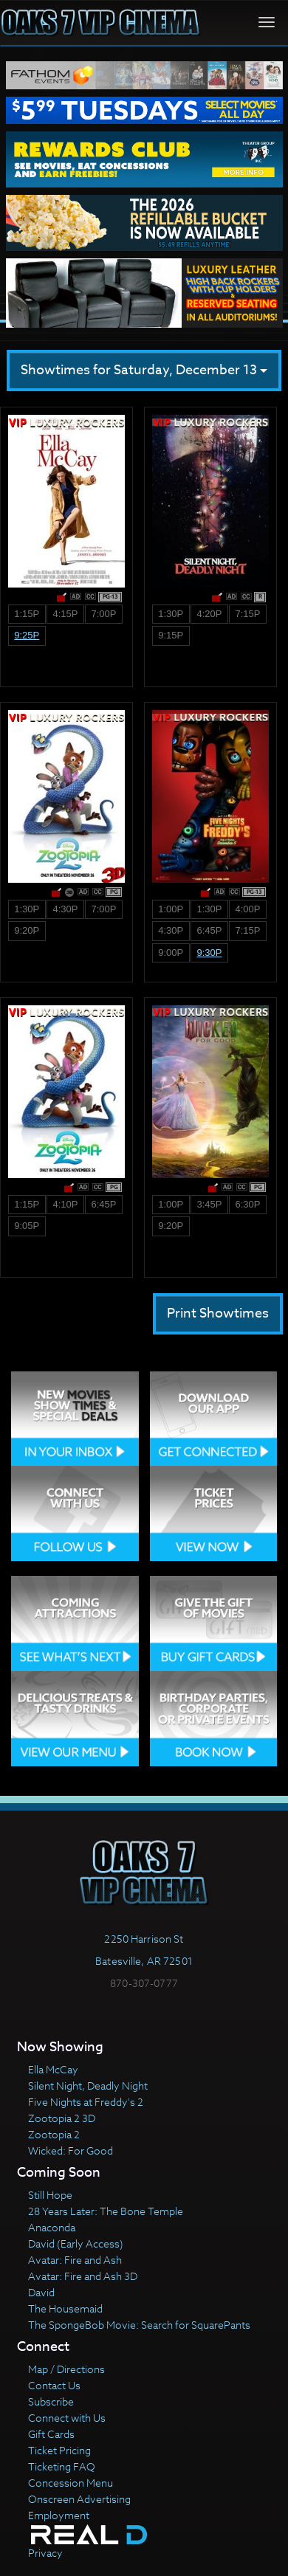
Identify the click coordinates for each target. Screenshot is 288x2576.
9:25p (26, 635)
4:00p (248, 909)
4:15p (65, 613)
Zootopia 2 (54, 2134)
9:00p (170, 952)
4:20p (209, 613)
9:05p (26, 1225)
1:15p (26, 613)
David (41, 2292)
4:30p (65, 909)
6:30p (248, 1204)
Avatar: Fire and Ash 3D (82, 2276)
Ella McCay (53, 2069)
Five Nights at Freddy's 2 (85, 2102)
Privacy (45, 2553)
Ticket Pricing (59, 2450)
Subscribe (51, 2401)
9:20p (26, 930)
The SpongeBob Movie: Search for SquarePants (139, 2325)
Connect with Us (67, 2418)
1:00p (170, 909)
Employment (58, 2515)
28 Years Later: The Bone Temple (105, 2211)
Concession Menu (70, 2483)
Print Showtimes (218, 1313)
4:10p (65, 1204)
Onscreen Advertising (79, 2499)
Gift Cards (51, 2434)
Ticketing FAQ (61, 2466)
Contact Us (54, 2385)
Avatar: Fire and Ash (75, 2260)
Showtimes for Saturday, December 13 (144, 370)
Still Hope (50, 2195)
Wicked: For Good (70, 2150)
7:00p (104, 613)
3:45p (209, 1204)
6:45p (209, 930)
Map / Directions (66, 2369)
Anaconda (51, 2227)
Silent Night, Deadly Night (88, 2086)
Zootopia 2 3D (61, 2118)
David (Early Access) (75, 2243)
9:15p (170, 635)
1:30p (170, 613)
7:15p (248, 613)
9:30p (209, 952)
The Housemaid (65, 2308)
